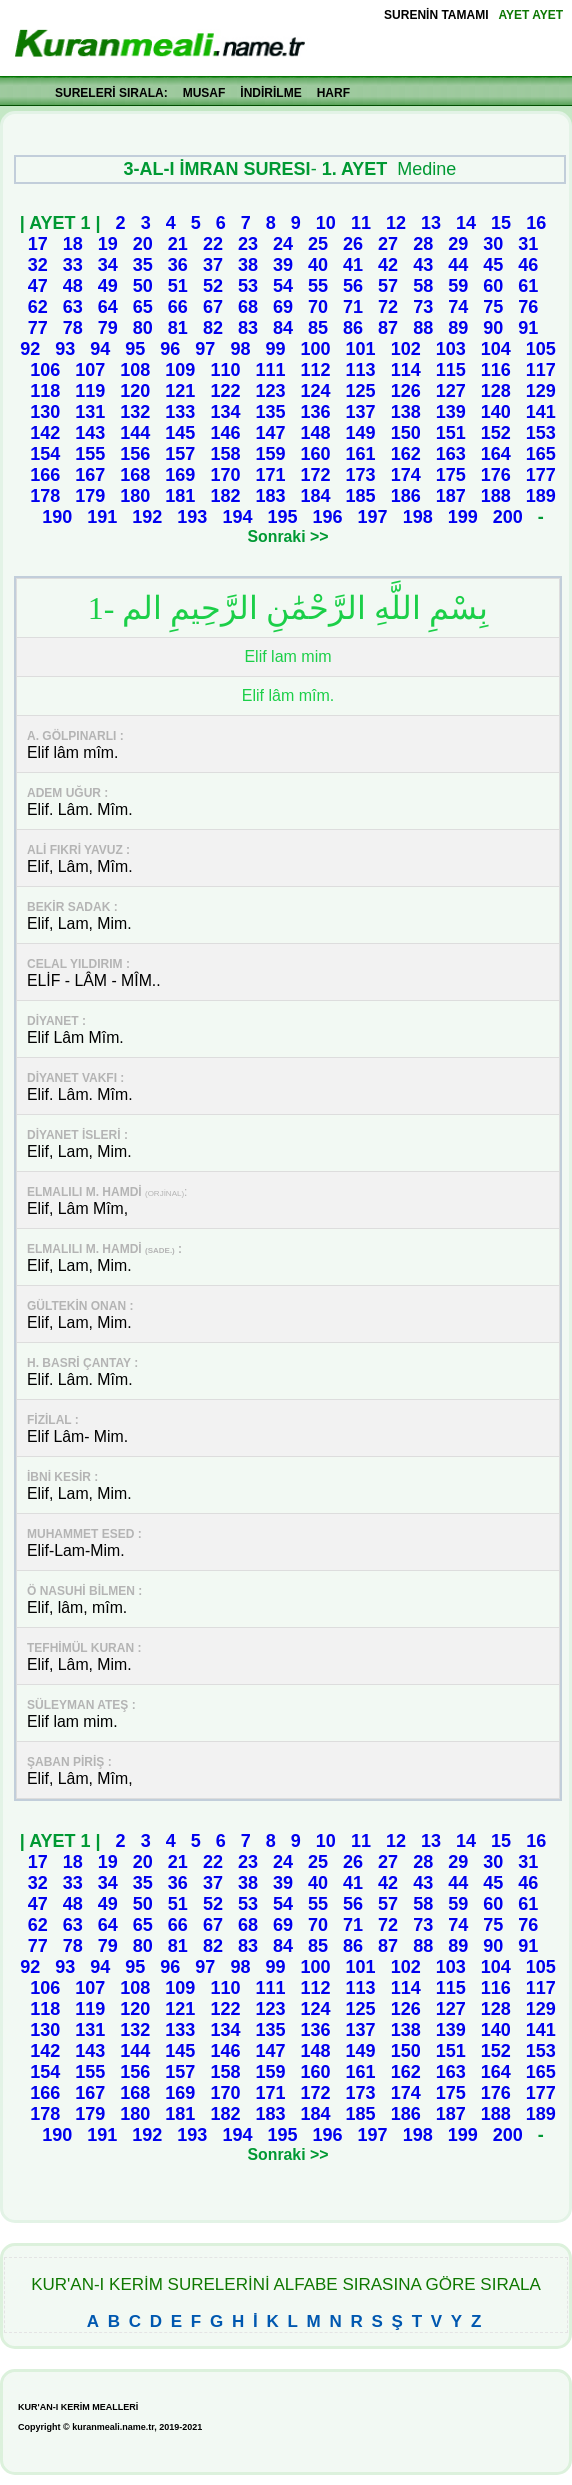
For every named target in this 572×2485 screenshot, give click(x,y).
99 (275, 349)
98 (240, 349)
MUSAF (204, 93)
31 (528, 244)
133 (180, 412)
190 (57, 517)
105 (541, 349)
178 (45, 496)
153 (541, 433)
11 (361, 223)
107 (90, 370)
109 (180, 370)
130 (45, 412)
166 (45, 475)
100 (316, 349)
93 (65, 349)
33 (73, 265)
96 (170, 349)
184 (316, 496)
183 (270, 496)
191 (102, 517)
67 (213, 307)
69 (283, 307)
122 (225, 391)
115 (451, 370)
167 (90, 475)
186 (406, 496)
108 (135, 370)
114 (406, 370)
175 (451, 475)
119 (90, 391)
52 (213, 286)
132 (135, 412)
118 (45, 391)
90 (493, 328)
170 (225, 475)
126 (406, 391)
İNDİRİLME (270, 93)
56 (353, 286)
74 (458, 307)
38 (248, 265)
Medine (426, 169)
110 (225, 370)
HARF (333, 93)
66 (178, 307)
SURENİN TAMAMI (436, 15)
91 (528, 328)
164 (496, 454)
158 (225, 454)
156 (135, 454)
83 (248, 328)
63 (73, 307)
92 (30, 349)
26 (353, 244)
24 (283, 244)
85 (318, 328)
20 (143, 244)
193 (192, 517)
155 (90, 454)
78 (73, 328)
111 (270, 370)
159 (270, 454)
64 (108, 307)
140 (496, 412)
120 (135, 391)
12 (396, 223)
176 (496, 475)
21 (178, 244)
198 (418, 517)
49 (108, 286)
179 (90, 496)
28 (423, 244)
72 (388, 307)
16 (536, 223)
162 (406, 454)
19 (108, 244)
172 (316, 475)
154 (45, 454)
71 (353, 307)
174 (406, 475)
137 (361, 412)
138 (406, 412)
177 (541, 475)
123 (270, 391)
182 (225, 496)
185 (361, 496)
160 (316, 454)
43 (423, 265)
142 (45, 433)
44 (458, 265)
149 (361, 433)
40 (318, 265)
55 (318, 286)
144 (135, 433)
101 (361, 349)
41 (353, 265)
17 (38, 244)
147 (270, 433)
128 (496, 391)
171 (270, 475)
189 (541, 496)
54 (283, 286)
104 (496, 349)
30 (493, 244)
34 (108, 265)
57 (388, 286)
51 (178, 286)
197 (373, 517)
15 (501, 223)
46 (528, 265)
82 (213, 328)
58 (423, 286)
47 (38, 286)
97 (205, 349)
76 (528, 307)
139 (451, 412)
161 (361, 454)
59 (458, 286)
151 (451, 433)
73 (423, 307)
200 (508, 517)
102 (406, 349)
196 (328, 517)
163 (451, 454)
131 (90, 412)
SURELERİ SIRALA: (111, 93)
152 (496, 433)
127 (451, 391)
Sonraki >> (288, 536)
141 (541, 412)
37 (213, 265)
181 (180, 496)
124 (316, 391)
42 (388, 265)
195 (282, 517)
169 (180, 475)
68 (248, 307)
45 (493, 265)
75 (493, 307)
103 (451, 349)
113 (361, 370)
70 (318, 307)
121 (180, 391)
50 (143, 286)
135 (270, 412)
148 (316, 433)
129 (541, 391)
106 (45, 370)
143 (90, 433)
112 (316, 370)
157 (180, 454)
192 (147, 517)
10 (326, 223)
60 (493, 286)
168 (135, 475)
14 (466, 223)
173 (361, 475)
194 (237, 517)
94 (100, 349)
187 (451, 496)
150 (406, 433)
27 (388, 244)
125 (361, 391)
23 (248, 244)
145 (180, 433)
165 (541, 454)
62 (38, 307)
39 (283, 265)
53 (248, 286)
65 (143, 307)
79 (108, 328)
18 (73, 244)
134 (225, 412)
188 (496, 496)
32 (38, 265)
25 (318, 244)
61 (528, 286)
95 (135, 349)
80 (143, 328)
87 (388, 328)
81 (178, 328)
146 (225, 433)
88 (423, 328)
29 (458, 244)
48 (73, 286)
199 (463, 517)
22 (213, 244)
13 (431, 223)
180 (135, 496)
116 (496, 370)
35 (143, 265)
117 (541, 370)
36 (178, 265)
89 (458, 328)
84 (283, 328)
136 (316, 412)
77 (38, 328)
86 (353, 328)
